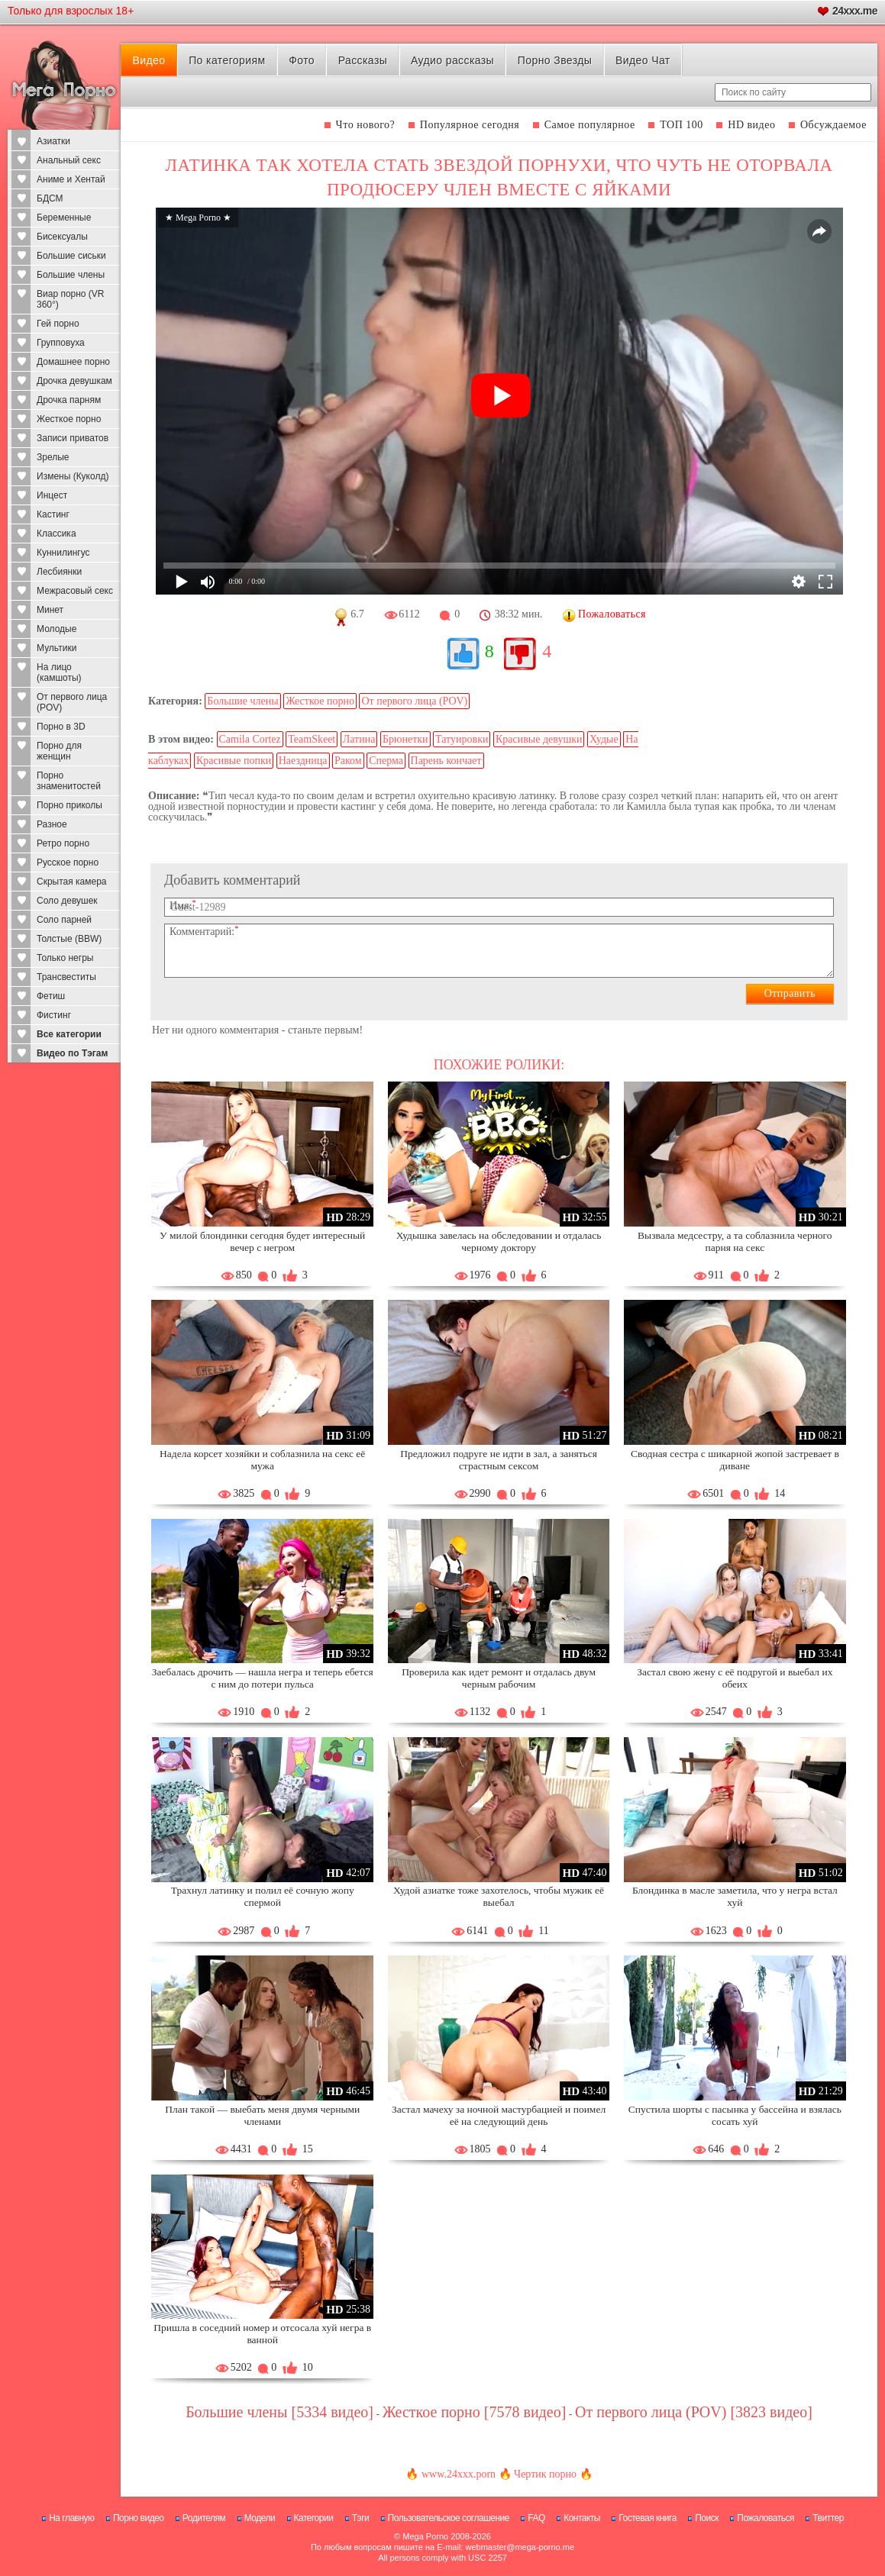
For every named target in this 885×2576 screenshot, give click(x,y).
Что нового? (366, 125)
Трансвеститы (66, 977)
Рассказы (362, 60)
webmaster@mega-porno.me (519, 2547)
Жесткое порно (69, 419)
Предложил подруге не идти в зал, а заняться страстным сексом (498, 1460)
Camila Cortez (250, 739)
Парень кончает (446, 760)
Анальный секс (69, 160)
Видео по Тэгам (72, 1053)
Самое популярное (589, 125)
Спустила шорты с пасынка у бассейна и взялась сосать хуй (734, 2115)
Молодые (56, 629)
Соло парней (64, 919)
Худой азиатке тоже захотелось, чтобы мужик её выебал (498, 1896)
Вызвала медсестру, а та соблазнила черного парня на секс (735, 1241)
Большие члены (71, 274)
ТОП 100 (681, 125)
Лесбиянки (59, 571)
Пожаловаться (765, 2518)
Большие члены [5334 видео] (279, 2412)
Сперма (386, 760)
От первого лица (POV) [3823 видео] (693, 2412)
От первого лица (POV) (72, 702)
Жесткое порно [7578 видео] (475, 2412)
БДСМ (50, 198)
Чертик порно (545, 2474)
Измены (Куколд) (72, 476)
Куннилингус (63, 552)
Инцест (52, 495)
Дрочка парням (69, 400)
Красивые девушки (539, 739)
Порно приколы (69, 805)
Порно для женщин (59, 751)
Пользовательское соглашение (448, 2518)
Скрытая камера (72, 881)
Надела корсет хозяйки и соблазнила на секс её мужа (262, 1460)
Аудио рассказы (452, 60)
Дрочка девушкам (74, 381)
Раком (348, 760)
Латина (359, 739)
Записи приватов (72, 438)
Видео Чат (642, 60)
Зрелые (53, 457)
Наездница (303, 760)
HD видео (751, 125)
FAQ (536, 2518)
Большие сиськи (71, 255)
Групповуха (61, 342)
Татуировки (461, 739)
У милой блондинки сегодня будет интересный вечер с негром (262, 1241)
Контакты (582, 2518)
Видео (148, 60)
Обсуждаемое (833, 125)
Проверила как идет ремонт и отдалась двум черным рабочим (499, 1678)
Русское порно (68, 862)
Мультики (56, 648)
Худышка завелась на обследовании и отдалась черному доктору (499, 1241)
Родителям (203, 2518)
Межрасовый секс (75, 590)
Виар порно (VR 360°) (71, 299)
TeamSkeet (311, 739)
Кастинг (53, 514)
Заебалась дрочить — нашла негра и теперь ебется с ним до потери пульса (262, 1678)
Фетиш (51, 996)
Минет (50, 610)
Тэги (361, 2518)
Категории (314, 2518)
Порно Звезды (555, 60)
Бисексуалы (62, 236)
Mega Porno (425, 2536)
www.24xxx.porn (459, 2474)
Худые (604, 739)
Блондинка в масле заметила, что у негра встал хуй (735, 1896)
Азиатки (53, 141)
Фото (302, 60)
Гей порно (58, 323)
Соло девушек (67, 900)
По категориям (227, 60)
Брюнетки (405, 739)
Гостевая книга (648, 2518)
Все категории (69, 1034)
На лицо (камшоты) (59, 672)
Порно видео (138, 2518)
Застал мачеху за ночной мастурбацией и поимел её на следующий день (499, 2115)
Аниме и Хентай (71, 179)
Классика (56, 533)
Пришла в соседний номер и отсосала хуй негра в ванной (262, 2333)
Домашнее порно (73, 361)
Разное (52, 824)
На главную (71, 2518)
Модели (260, 2518)
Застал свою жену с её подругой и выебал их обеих (734, 1678)
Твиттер (828, 2518)
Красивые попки (233, 760)
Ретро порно (63, 843)
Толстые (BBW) (69, 938)
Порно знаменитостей (69, 780)
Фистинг (54, 1015)
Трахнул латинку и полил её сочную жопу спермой (262, 1896)
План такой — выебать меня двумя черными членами (262, 2115)
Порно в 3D (61, 726)
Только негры (65, 958)
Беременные (64, 217)
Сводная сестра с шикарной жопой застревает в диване (735, 1460)
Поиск (707, 2518)
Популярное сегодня (469, 125)
